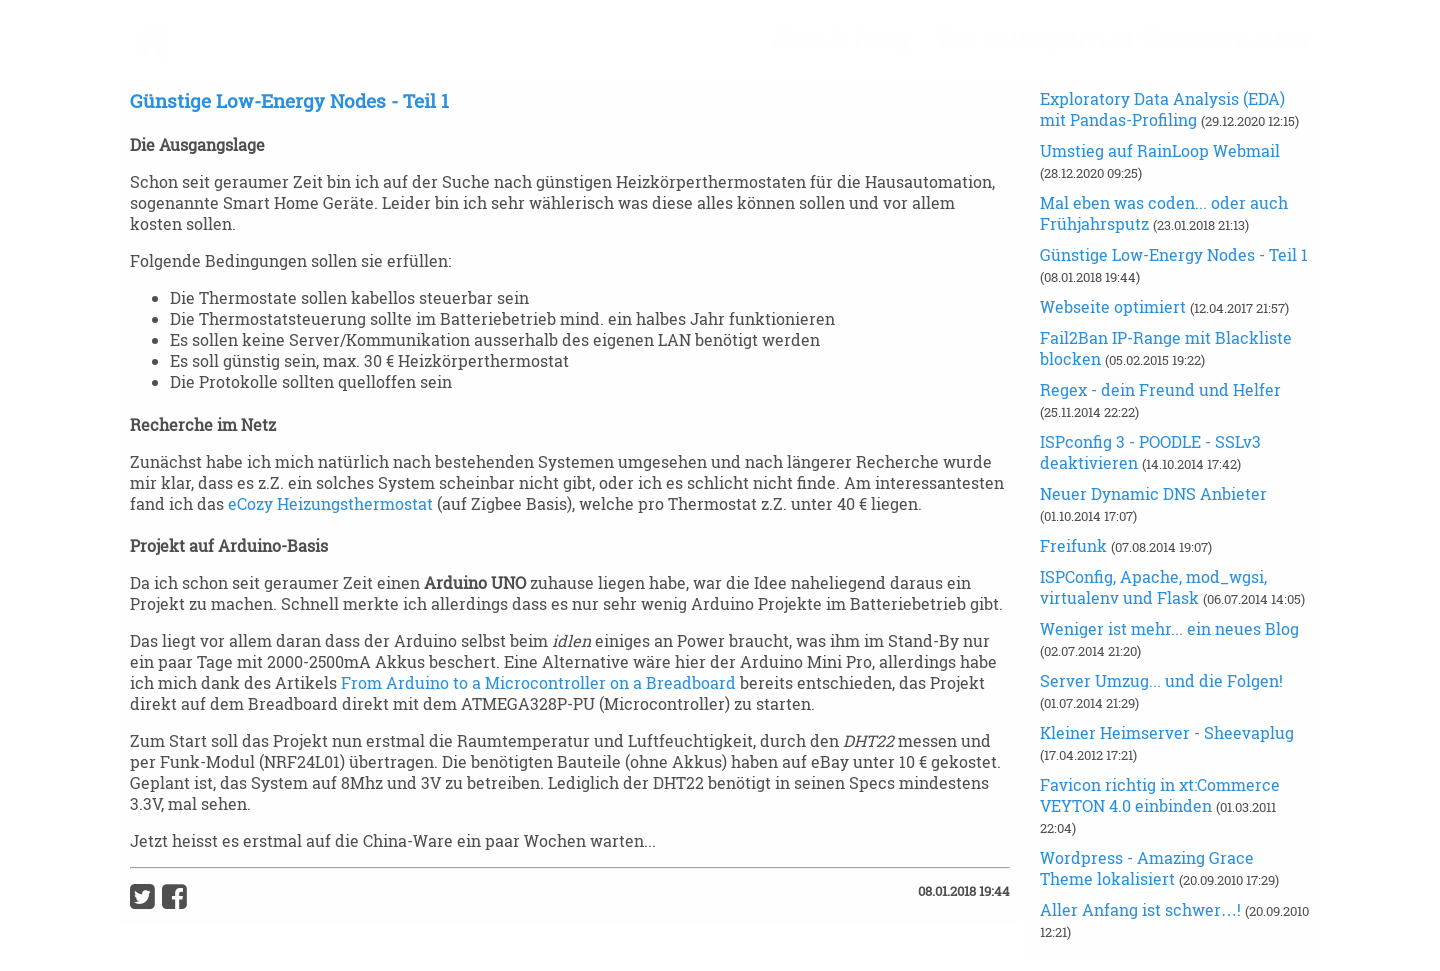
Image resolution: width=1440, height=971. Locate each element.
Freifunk (1075, 545)
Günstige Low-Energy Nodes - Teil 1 (1174, 254)
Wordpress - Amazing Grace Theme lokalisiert (1147, 868)
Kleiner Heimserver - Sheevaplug (1167, 732)
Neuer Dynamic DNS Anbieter (1153, 493)
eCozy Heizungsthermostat (330, 503)
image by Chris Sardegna (1367, 953)
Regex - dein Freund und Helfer (1160, 389)
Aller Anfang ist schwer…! (1142, 909)
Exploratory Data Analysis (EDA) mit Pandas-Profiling (1162, 109)
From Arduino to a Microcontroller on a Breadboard (538, 682)
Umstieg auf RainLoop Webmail (1160, 150)
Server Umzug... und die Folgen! (1161, 680)
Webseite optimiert (1115, 306)
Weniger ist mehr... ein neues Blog (1169, 628)
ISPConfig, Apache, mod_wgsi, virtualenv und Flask (1153, 587)
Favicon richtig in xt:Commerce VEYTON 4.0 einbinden (1160, 795)
